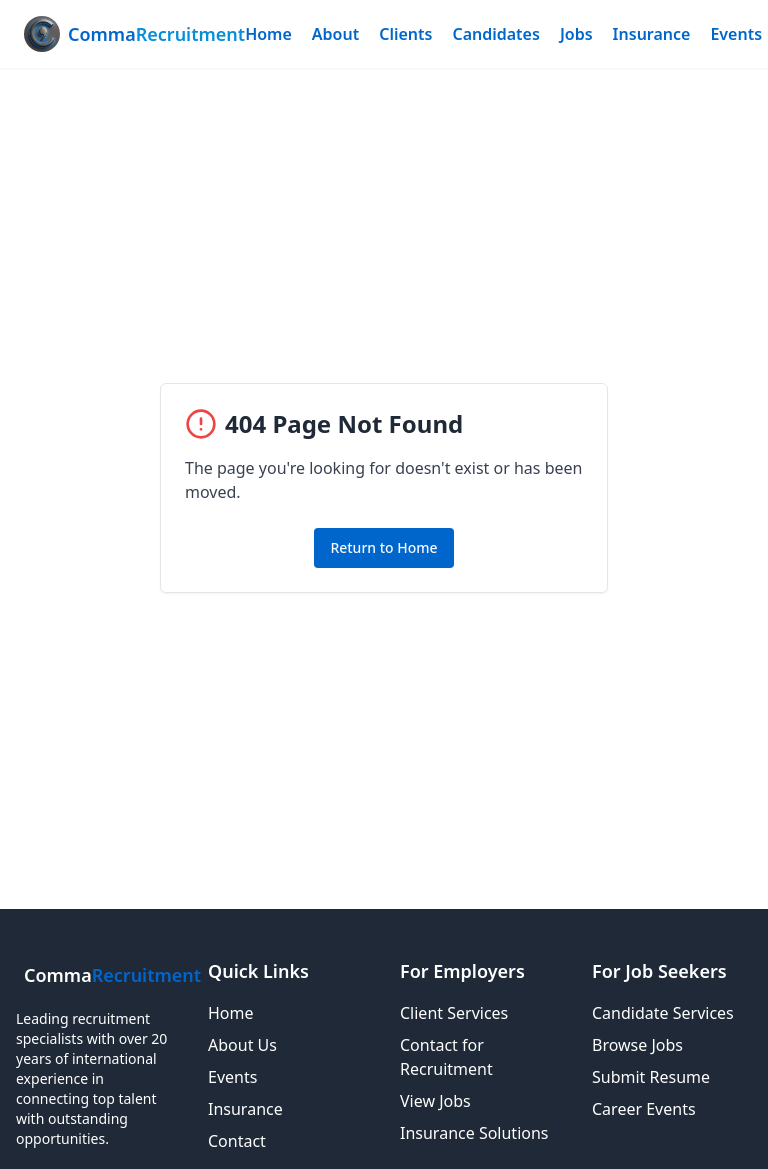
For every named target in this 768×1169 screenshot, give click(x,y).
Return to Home (383, 547)
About (335, 34)
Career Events (644, 1109)
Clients (405, 34)
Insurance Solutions (474, 1133)
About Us (242, 1045)
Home (268, 34)
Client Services (454, 1013)
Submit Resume (651, 1077)
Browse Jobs (637, 1045)
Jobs (576, 34)
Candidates (495, 34)
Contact (237, 1141)
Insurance (652, 34)
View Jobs (435, 1101)
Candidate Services (663, 1013)
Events (736, 34)
